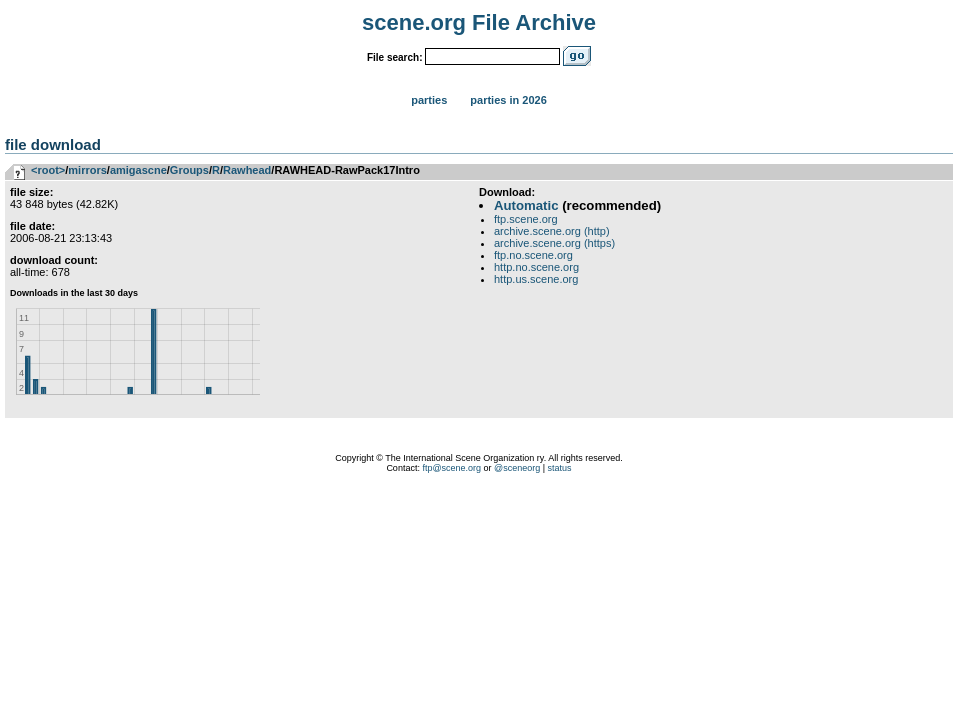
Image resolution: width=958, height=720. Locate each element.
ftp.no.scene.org (533, 255)
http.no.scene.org (536, 267)
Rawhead (247, 170)
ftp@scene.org (451, 468)
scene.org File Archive (479, 22)
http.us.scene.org (536, 279)
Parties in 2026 (508, 100)
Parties (429, 100)
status (560, 468)
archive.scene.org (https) (554, 243)
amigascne (138, 170)
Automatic (526, 205)
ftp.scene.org (526, 219)
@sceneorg (517, 468)
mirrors (87, 170)
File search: (395, 57)
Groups (189, 170)
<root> (48, 170)
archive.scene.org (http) (552, 231)
